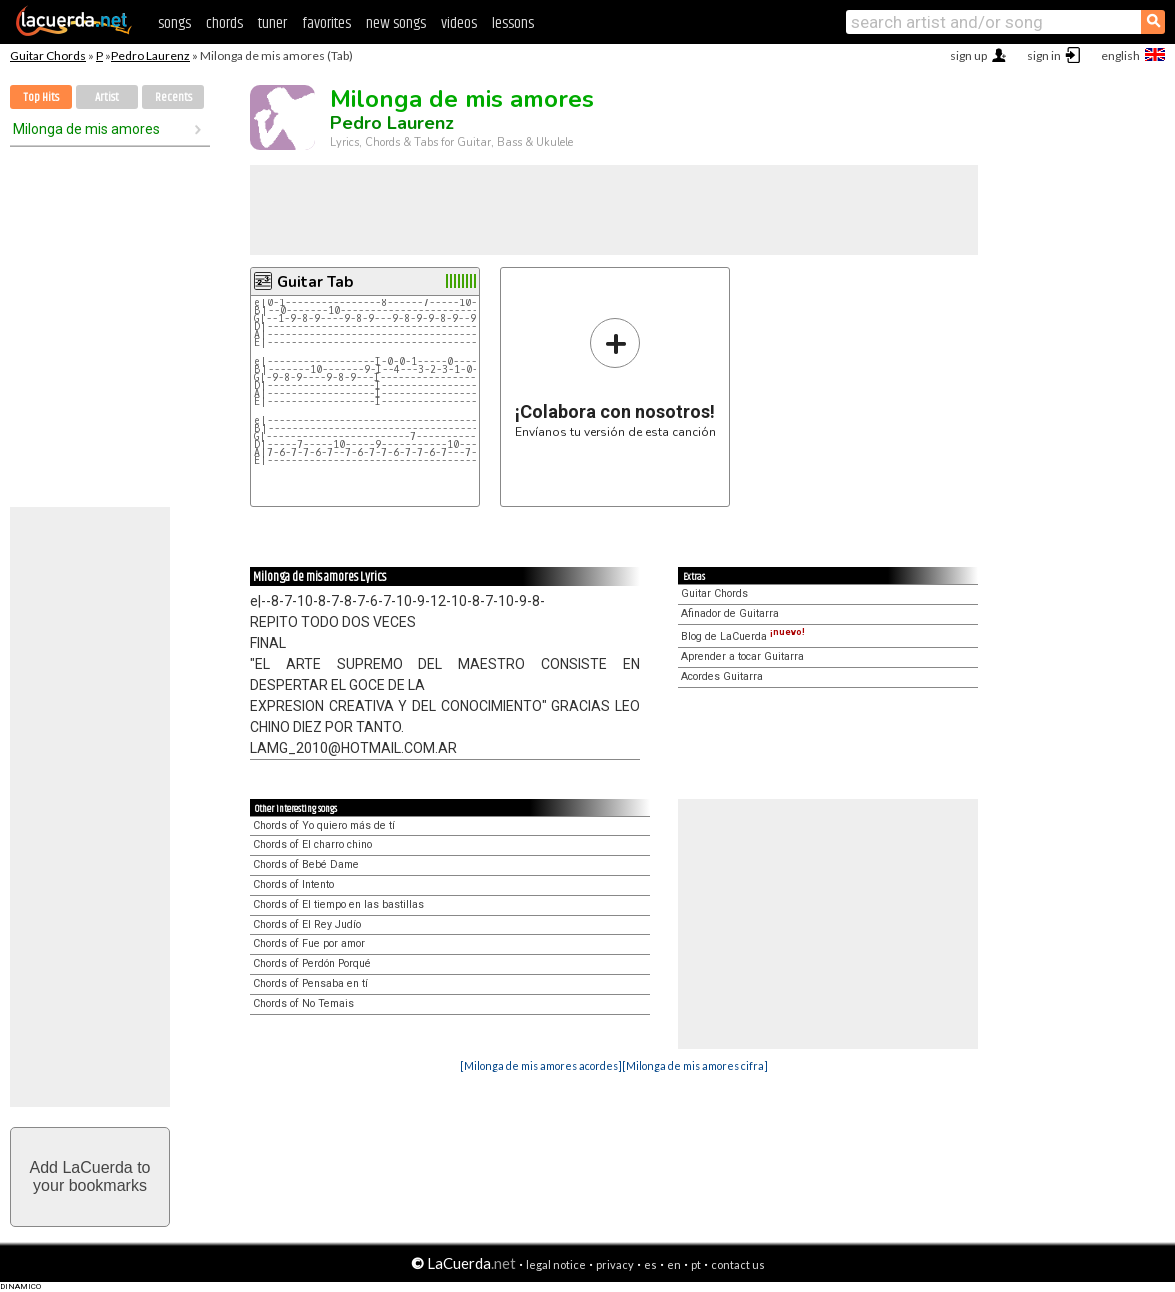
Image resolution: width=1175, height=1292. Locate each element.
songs (174, 23)
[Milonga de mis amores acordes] (541, 1065)
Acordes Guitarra (722, 676)
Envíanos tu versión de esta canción (615, 377)
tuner (272, 23)
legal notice (556, 1264)
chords (224, 23)
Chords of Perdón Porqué (312, 963)
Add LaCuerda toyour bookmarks (90, 1176)
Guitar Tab (315, 282)
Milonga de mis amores (86, 129)
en (674, 1264)
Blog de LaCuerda (743, 636)
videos (459, 23)
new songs (396, 23)
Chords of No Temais (303, 1003)
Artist (107, 97)
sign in (1044, 55)
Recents (173, 97)
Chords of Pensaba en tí (310, 983)
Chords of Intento (293, 884)
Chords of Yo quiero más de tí (324, 825)
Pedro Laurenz (150, 55)
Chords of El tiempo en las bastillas (338, 904)
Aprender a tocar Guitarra (742, 656)
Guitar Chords (48, 55)
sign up (968, 55)
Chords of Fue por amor (309, 943)
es (650, 1264)
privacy (615, 1264)
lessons (513, 23)
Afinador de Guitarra (730, 613)
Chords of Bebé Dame (306, 864)
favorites (326, 23)
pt (696, 1264)
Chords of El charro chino (312, 844)
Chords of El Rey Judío (307, 924)
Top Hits (41, 97)
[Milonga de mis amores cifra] (695, 1065)
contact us (738, 1264)
